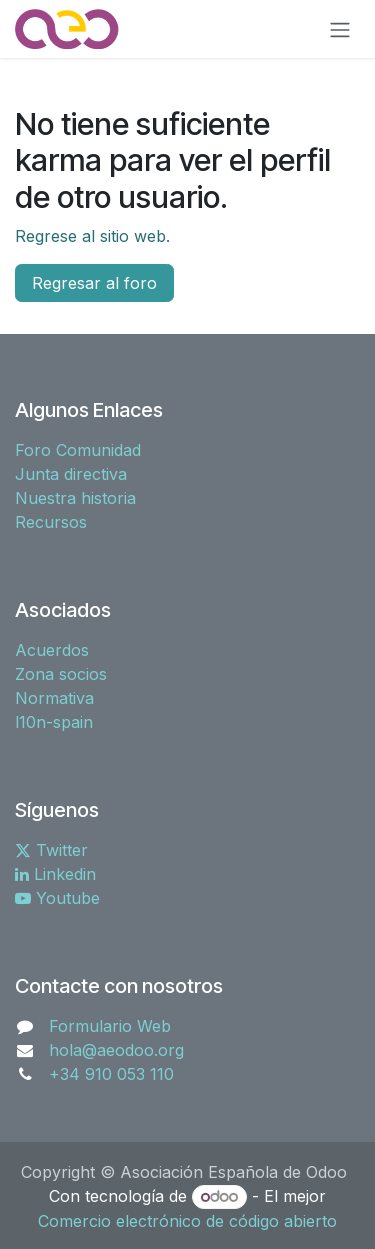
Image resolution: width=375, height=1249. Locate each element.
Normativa (54, 698)
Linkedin (55, 874)
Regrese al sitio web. (92, 236)
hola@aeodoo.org (116, 1050)
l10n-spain (54, 722)
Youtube (57, 898)
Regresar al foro (94, 283)
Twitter (51, 850)
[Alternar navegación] (340, 29)
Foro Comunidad (78, 450)
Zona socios (61, 674)
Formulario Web (110, 1026)
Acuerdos (52, 650)
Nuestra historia (75, 498)
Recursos (51, 522)
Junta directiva (71, 474)
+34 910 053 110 (111, 1074)
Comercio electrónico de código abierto (187, 1221)
